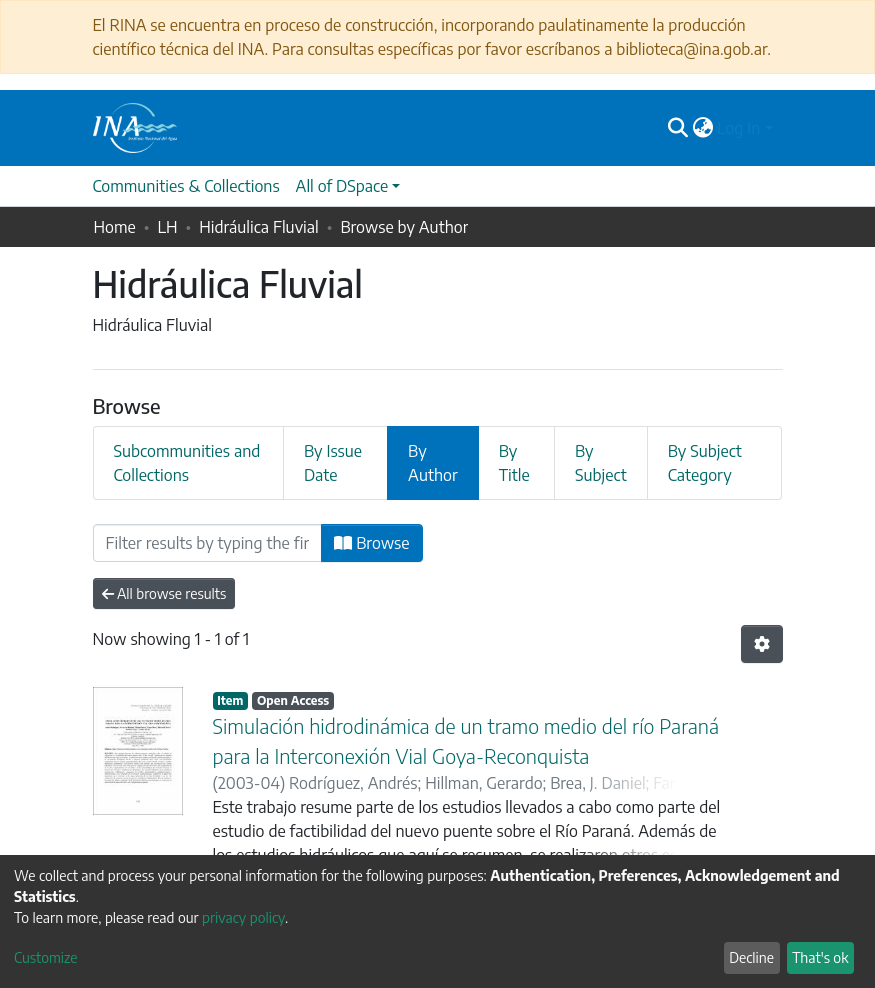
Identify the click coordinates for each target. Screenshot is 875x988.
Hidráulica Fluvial (258, 227)
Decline (751, 957)
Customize (46, 957)
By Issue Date (333, 463)
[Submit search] (677, 128)
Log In (738, 128)
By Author (433, 463)
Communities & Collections (186, 186)
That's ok (820, 957)
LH (167, 227)
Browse (371, 543)
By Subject (601, 463)
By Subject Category (705, 463)
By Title (514, 463)
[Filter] (208, 543)
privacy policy (243, 917)
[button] (702, 128)
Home (115, 227)
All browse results (164, 593)
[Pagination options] (762, 644)
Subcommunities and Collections (187, 463)
